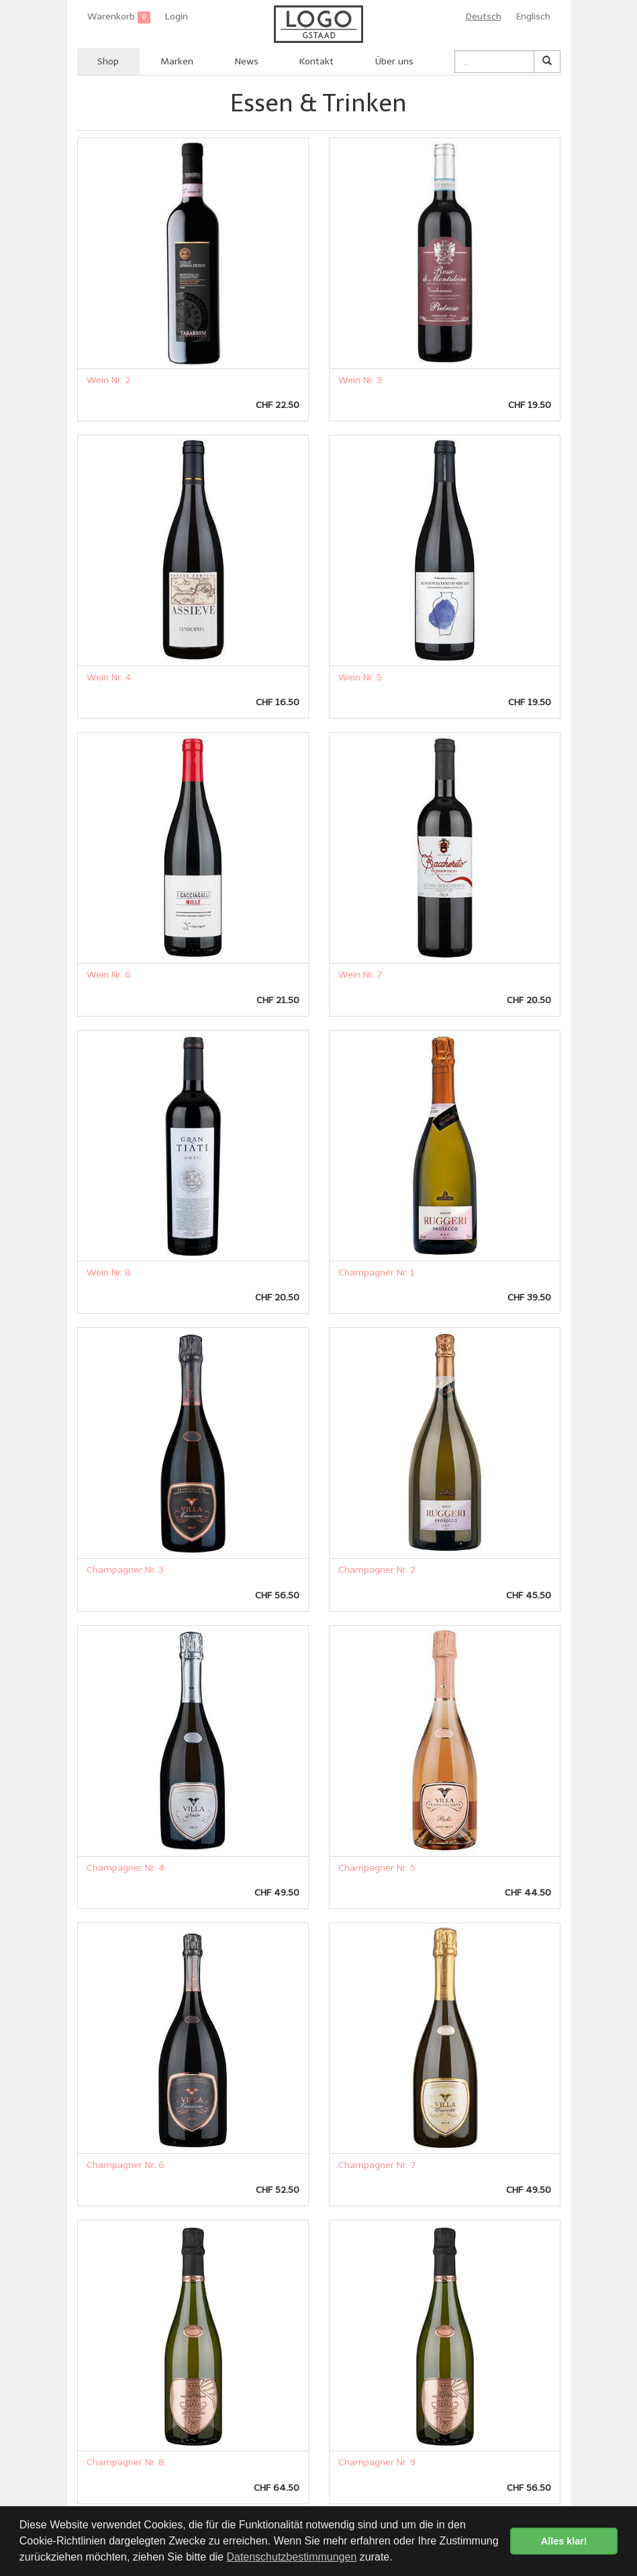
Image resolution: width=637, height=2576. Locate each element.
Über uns (394, 61)
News (246, 61)
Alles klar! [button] (564, 2541)
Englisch (533, 16)
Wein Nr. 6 (109, 974)
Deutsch (483, 16)
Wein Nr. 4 (109, 677)
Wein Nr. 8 (109, 1272)
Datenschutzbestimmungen (291, 2557)
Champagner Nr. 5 (376, 1867)
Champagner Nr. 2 (376, 1570)
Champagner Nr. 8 (125, 2462)
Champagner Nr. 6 (125, 2165)
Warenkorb (119, 17)
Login (176, 16)
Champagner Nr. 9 (376, 2462)
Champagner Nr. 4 (126, 1867)
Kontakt (316, 61)
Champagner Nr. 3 (125, 1570)
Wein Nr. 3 (360, 380)
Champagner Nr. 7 (377, 2165)
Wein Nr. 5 (360, 677)
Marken (176, 61)
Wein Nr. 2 (108, 380)
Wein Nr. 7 (360, 974)
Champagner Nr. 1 (376, 1272)
